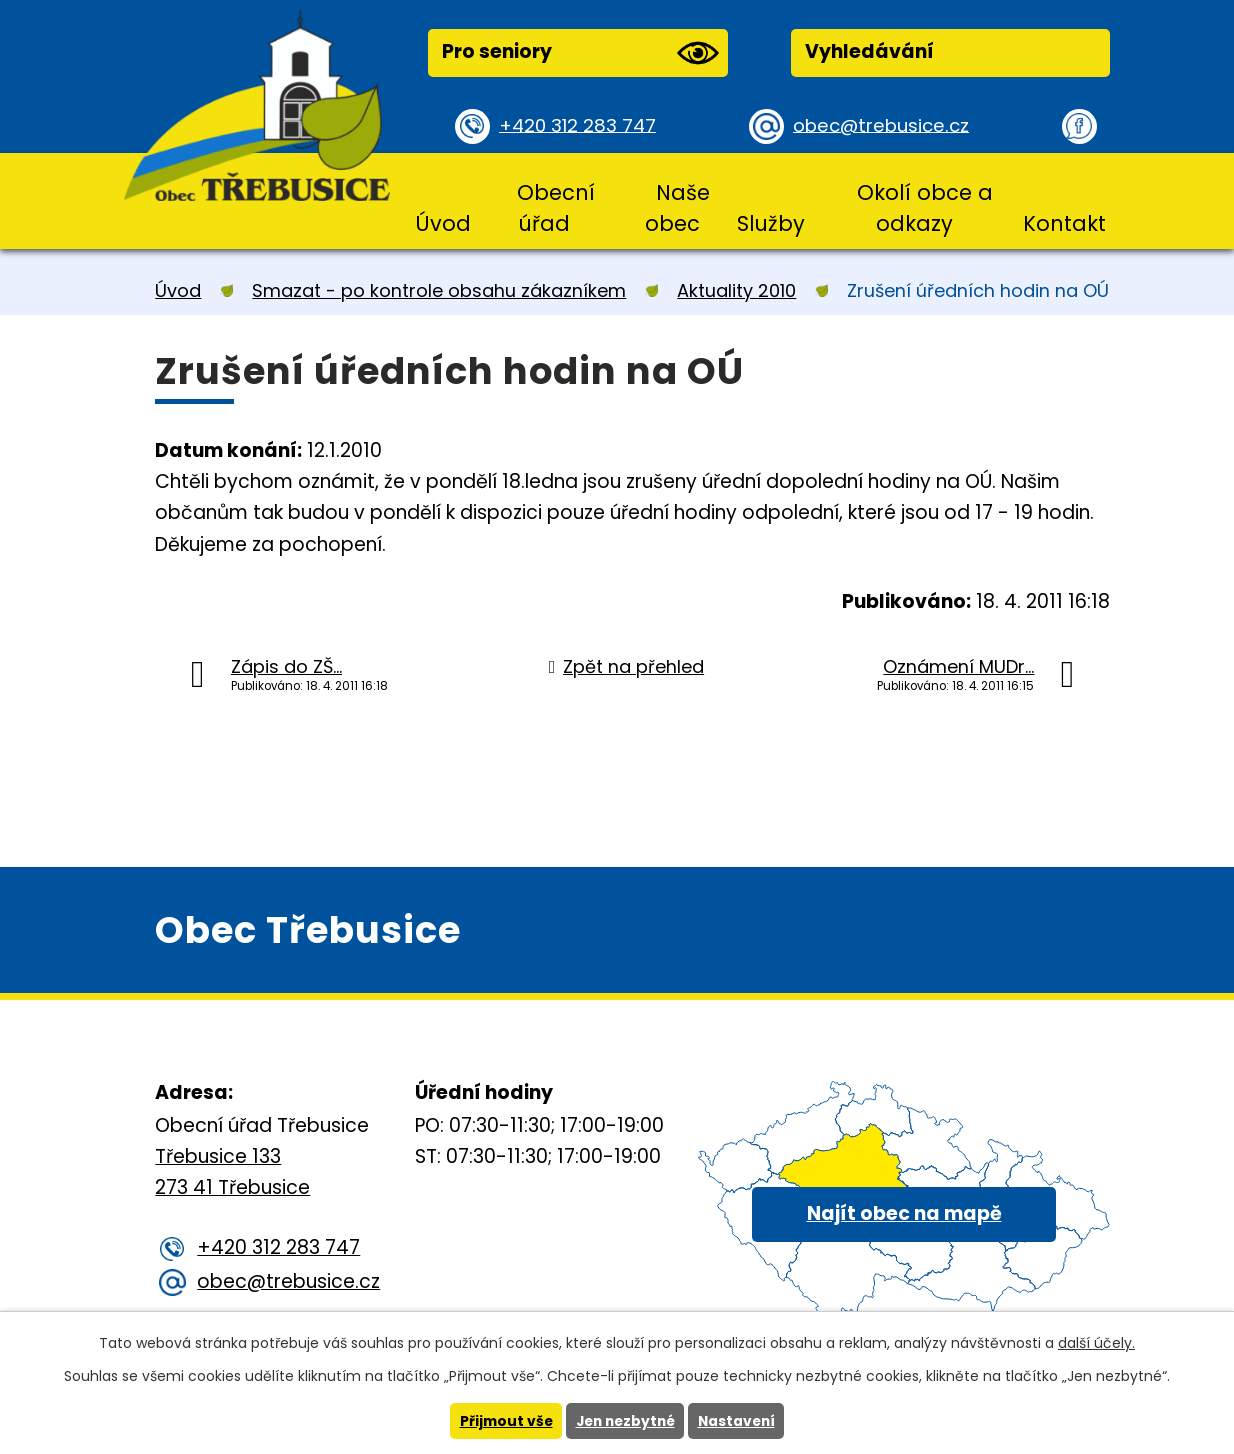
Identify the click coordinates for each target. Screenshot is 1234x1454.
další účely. (1096, 1343)
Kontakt (1064, 223)
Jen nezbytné (624, 1421)
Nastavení (740, 1421)
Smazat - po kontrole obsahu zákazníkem (439, 290)
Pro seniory (580, 53)
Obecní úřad (556, 208)
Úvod (443, 223)
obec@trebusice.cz (884, 125)
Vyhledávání (869, 51)
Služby (771, 223)
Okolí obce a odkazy (925, 208)
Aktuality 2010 (736, 290)
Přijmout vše (501, 1421)
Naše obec (677, 208)
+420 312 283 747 (580, 125)
